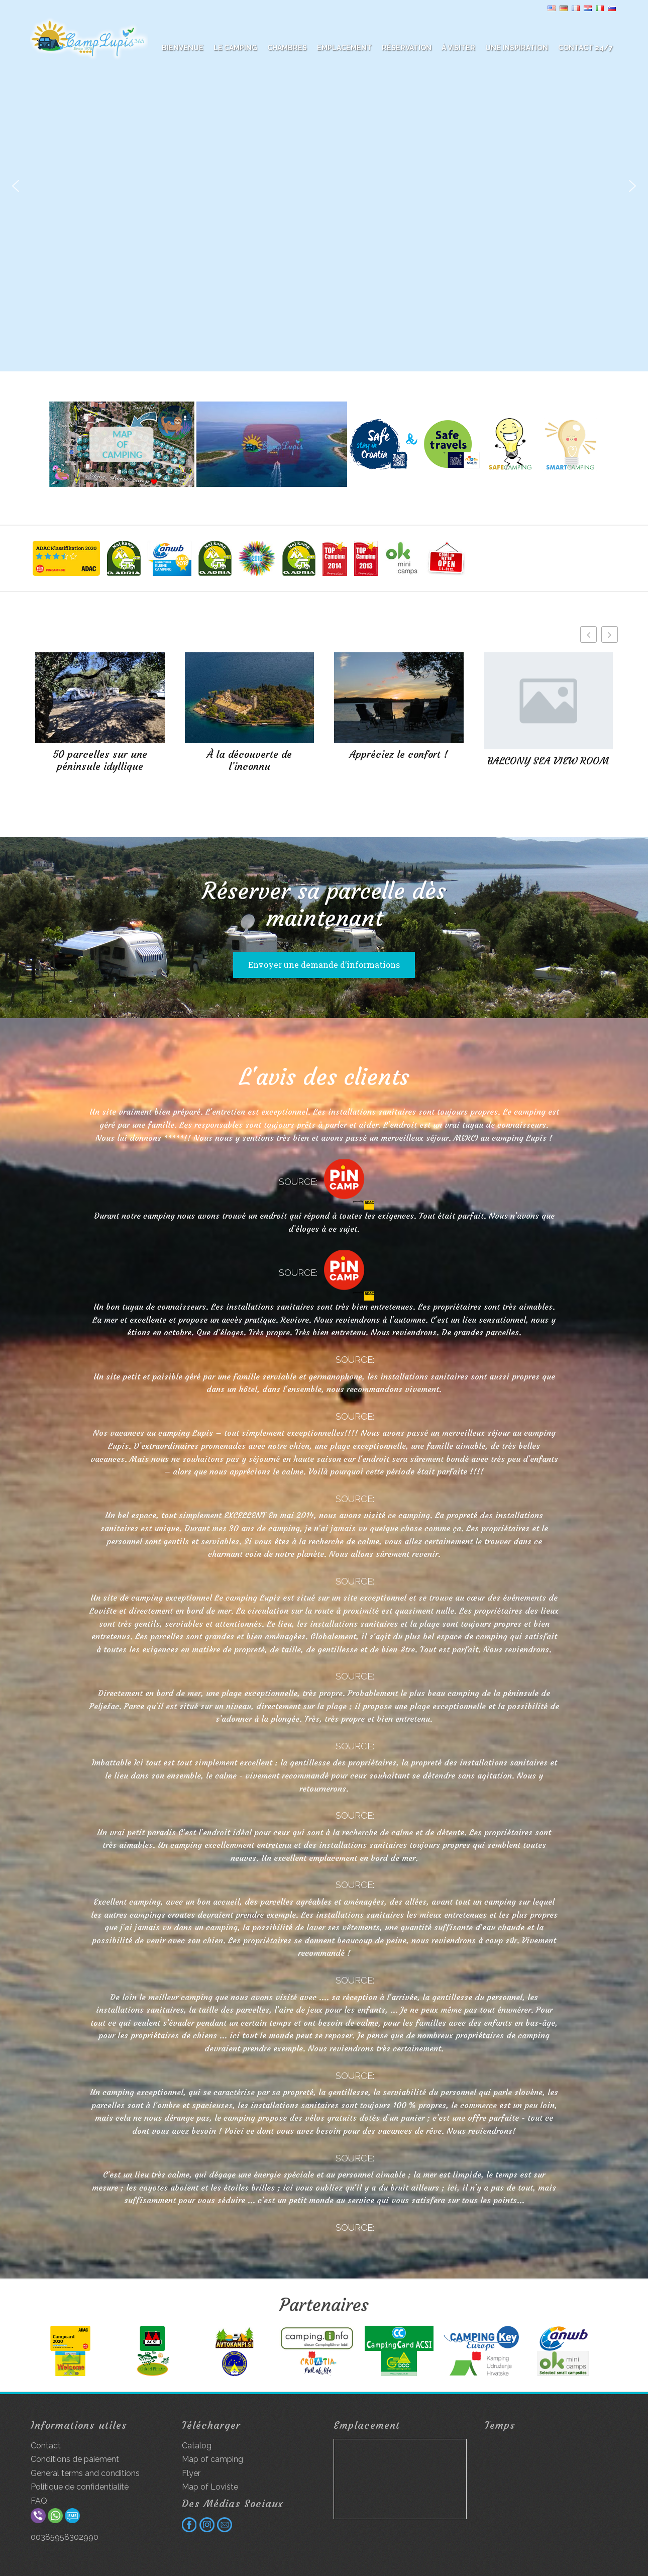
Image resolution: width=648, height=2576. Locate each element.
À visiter (458, 48)
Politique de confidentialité (80, 2487)
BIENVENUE (182, 48)
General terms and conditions (85, 2473)
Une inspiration (516, 48)
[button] (16, 186)
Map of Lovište (210, 2487)
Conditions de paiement (75, 2459)
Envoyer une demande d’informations (324, 964)
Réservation (406, 48)
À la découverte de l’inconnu (249, 760)
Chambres (287, 48)
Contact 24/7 (585, 48)
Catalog (196, 2445)
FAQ (39, 2501)
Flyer (191, 2473)
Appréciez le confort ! (399, 754)
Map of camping (212, 2459)
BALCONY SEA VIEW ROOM (548, 761)
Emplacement (344, 48)
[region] (324, 185)
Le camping (235, 48)
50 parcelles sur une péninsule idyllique (100, 760)
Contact (46, 2445)
